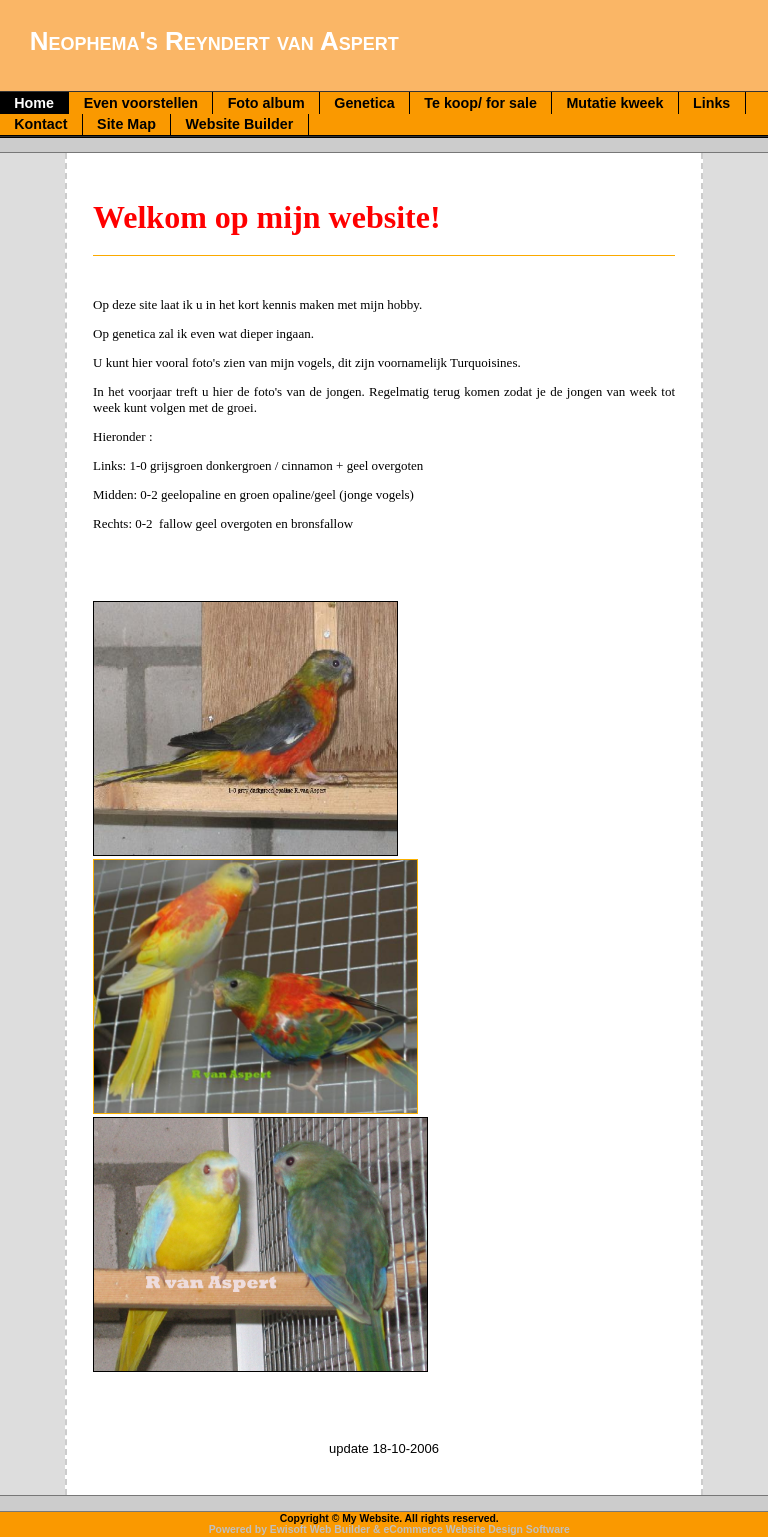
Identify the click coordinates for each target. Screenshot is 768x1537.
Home (34, 103)
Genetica (364, 103)
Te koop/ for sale (480, 103)
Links (711, 103)
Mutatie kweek (614, 103)
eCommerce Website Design (453, 1529)
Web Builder (340, 1529)
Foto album (266, 103)
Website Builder (240, 124)
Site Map (126, 124)
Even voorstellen (141, 103)
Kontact (40, 124)
